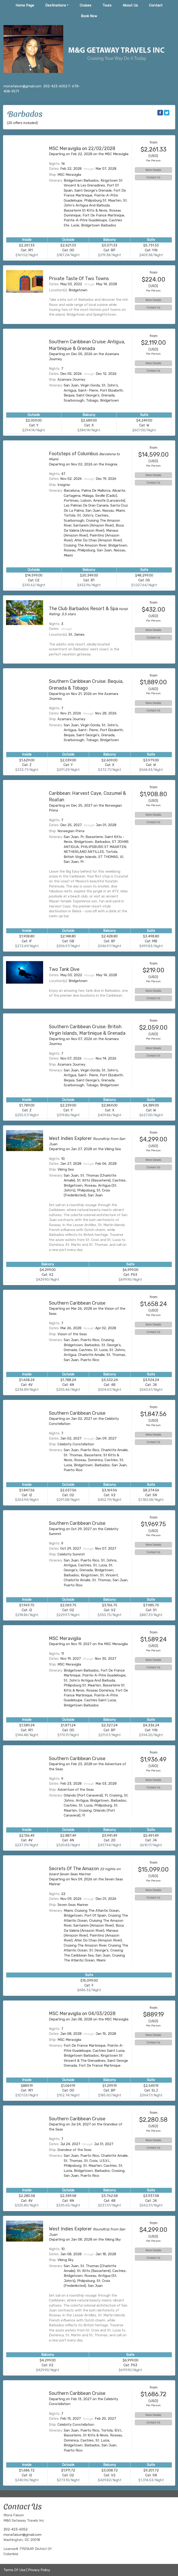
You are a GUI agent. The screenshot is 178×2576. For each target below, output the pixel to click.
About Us (130, 5)
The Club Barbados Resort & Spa (83, 608)
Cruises (85, 5)
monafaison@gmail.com (22, 2535)
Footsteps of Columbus (73, 453)
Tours (106, 5)
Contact (155, 5)
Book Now (89, 16)
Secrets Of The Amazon (74, 1868)
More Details (153, 170)
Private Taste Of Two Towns (79, 278)
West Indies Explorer (70, 1138)
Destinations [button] (55, 5)
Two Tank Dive (64, 969)
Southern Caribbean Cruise (77, 1303)
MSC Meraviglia (65, 1638)
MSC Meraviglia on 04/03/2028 (82, 2013)
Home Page (25, 5)
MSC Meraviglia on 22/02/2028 (82, 148)
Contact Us (153, 177)
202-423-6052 (15, 2529)
